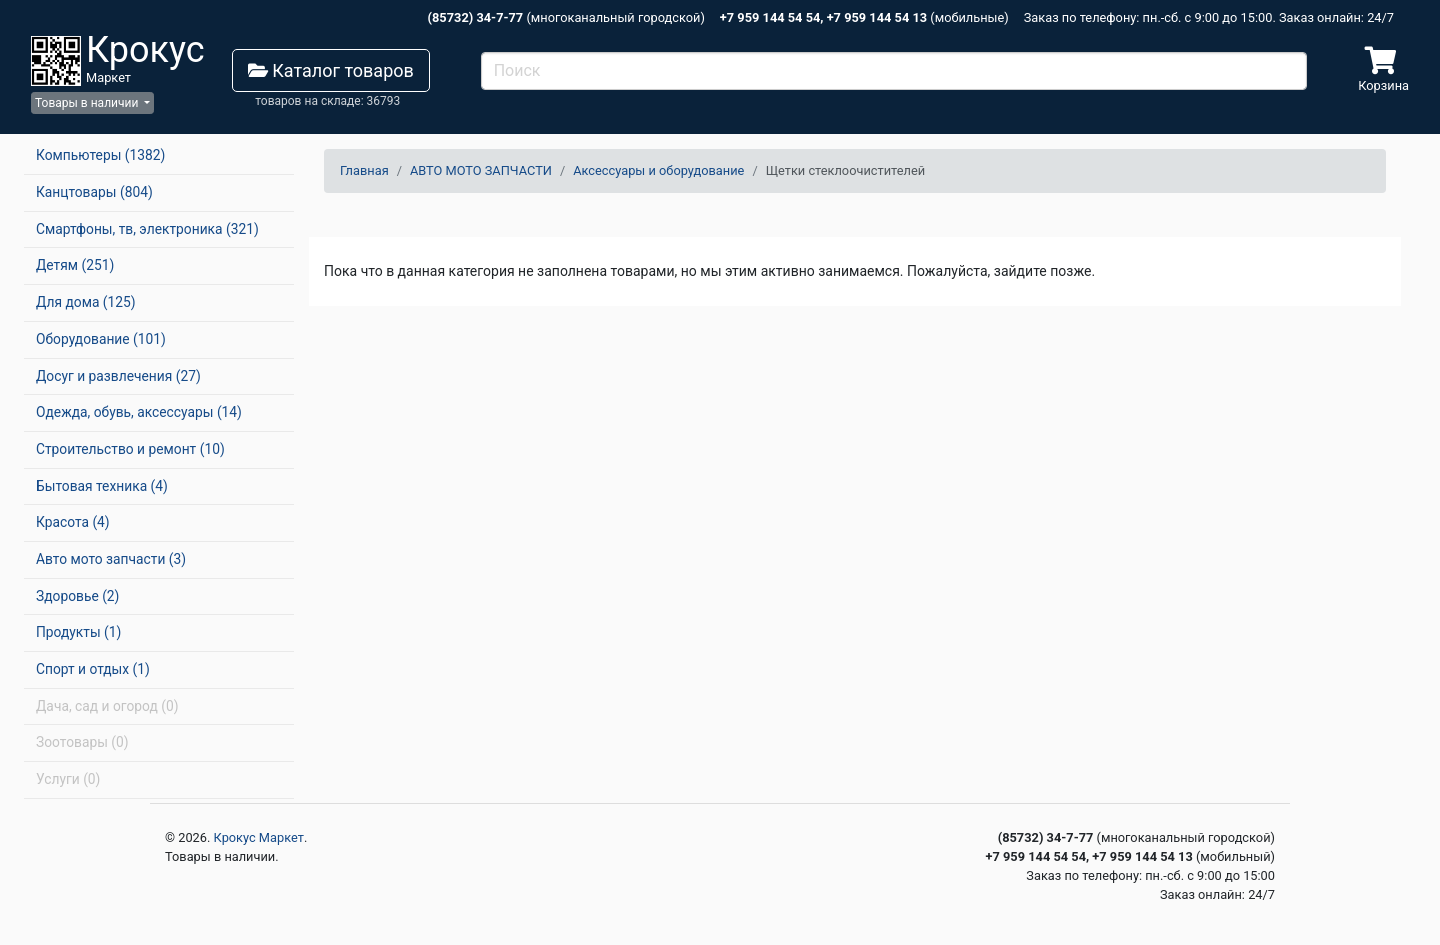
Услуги (68, 779)
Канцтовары (94, 192)
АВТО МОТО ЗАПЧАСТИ (481, 170)
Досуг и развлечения (118, 376)
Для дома (86, 302)
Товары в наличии (88, 103)
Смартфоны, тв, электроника (147, 229)
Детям (75, 265)
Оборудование (101, 339)
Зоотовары (82, 742)
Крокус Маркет (259, 837)
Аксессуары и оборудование (658, 170)
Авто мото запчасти (111, 559)
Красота (73, 522)
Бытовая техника (102, 486)
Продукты (78, 632)
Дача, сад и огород (107, 706)
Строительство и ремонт (130, 449)
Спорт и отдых (93, 669)
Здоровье (77, 596)
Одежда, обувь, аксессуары (139, 412)
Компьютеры (100, 155)
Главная (364, 170)
